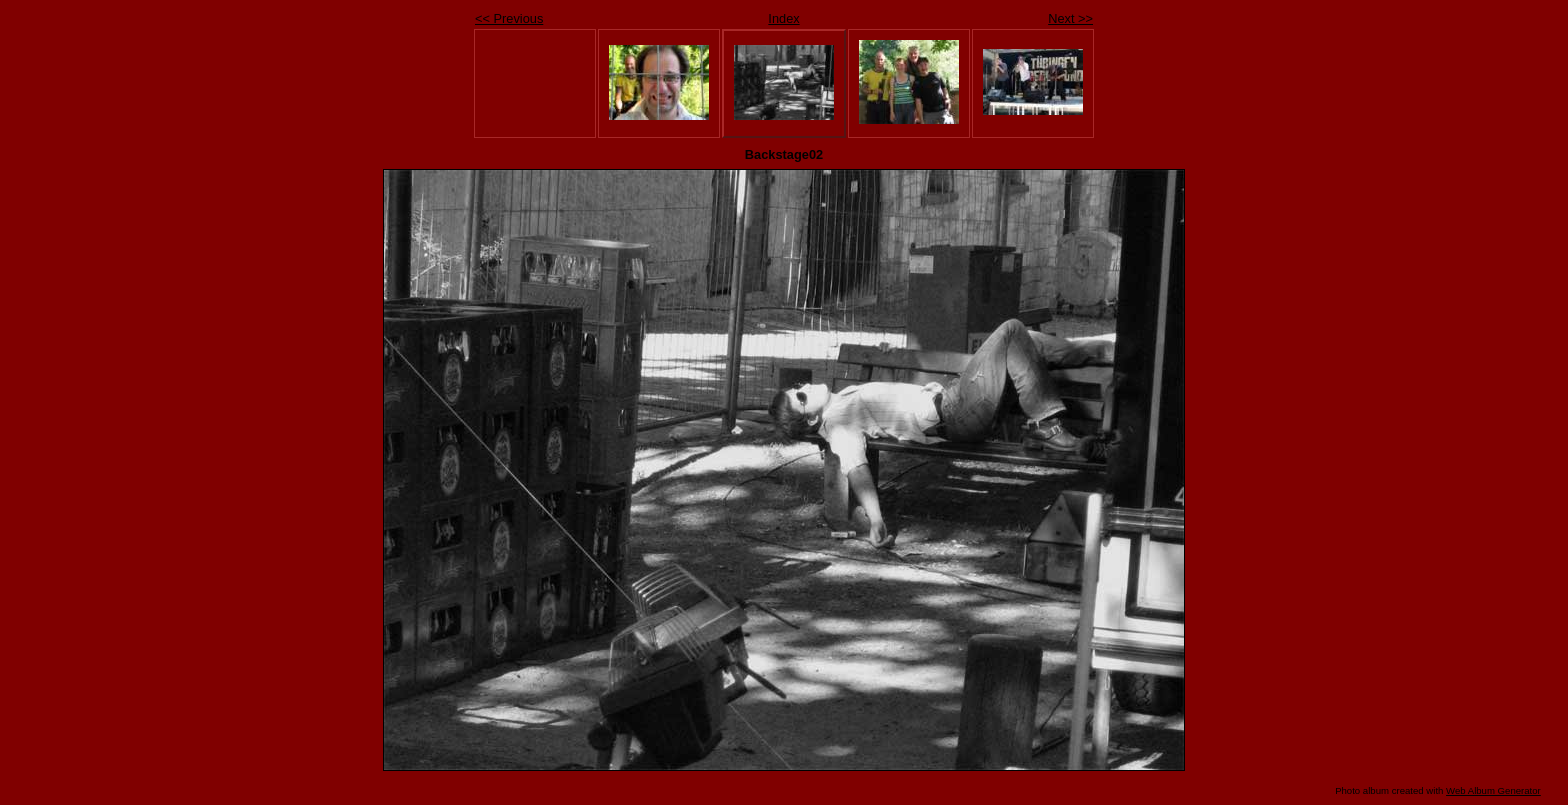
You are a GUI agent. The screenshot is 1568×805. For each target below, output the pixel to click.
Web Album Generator (1493, 790)
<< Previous (509, 18)
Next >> (1070, 18)
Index (783, 18)
